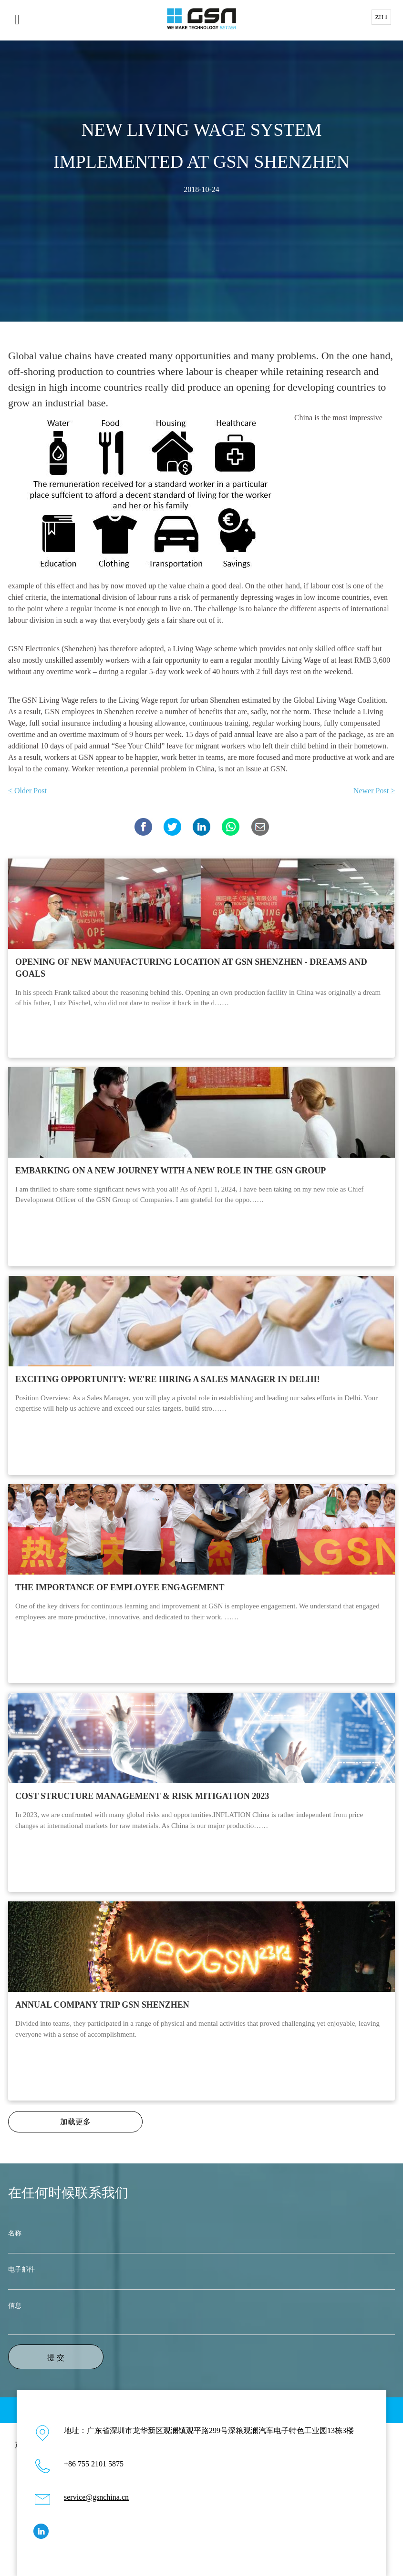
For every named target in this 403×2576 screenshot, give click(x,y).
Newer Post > (374, 791)
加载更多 (75, 2122)
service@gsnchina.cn (96, 2497)
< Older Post (27, 791)
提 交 (55, 2358)
